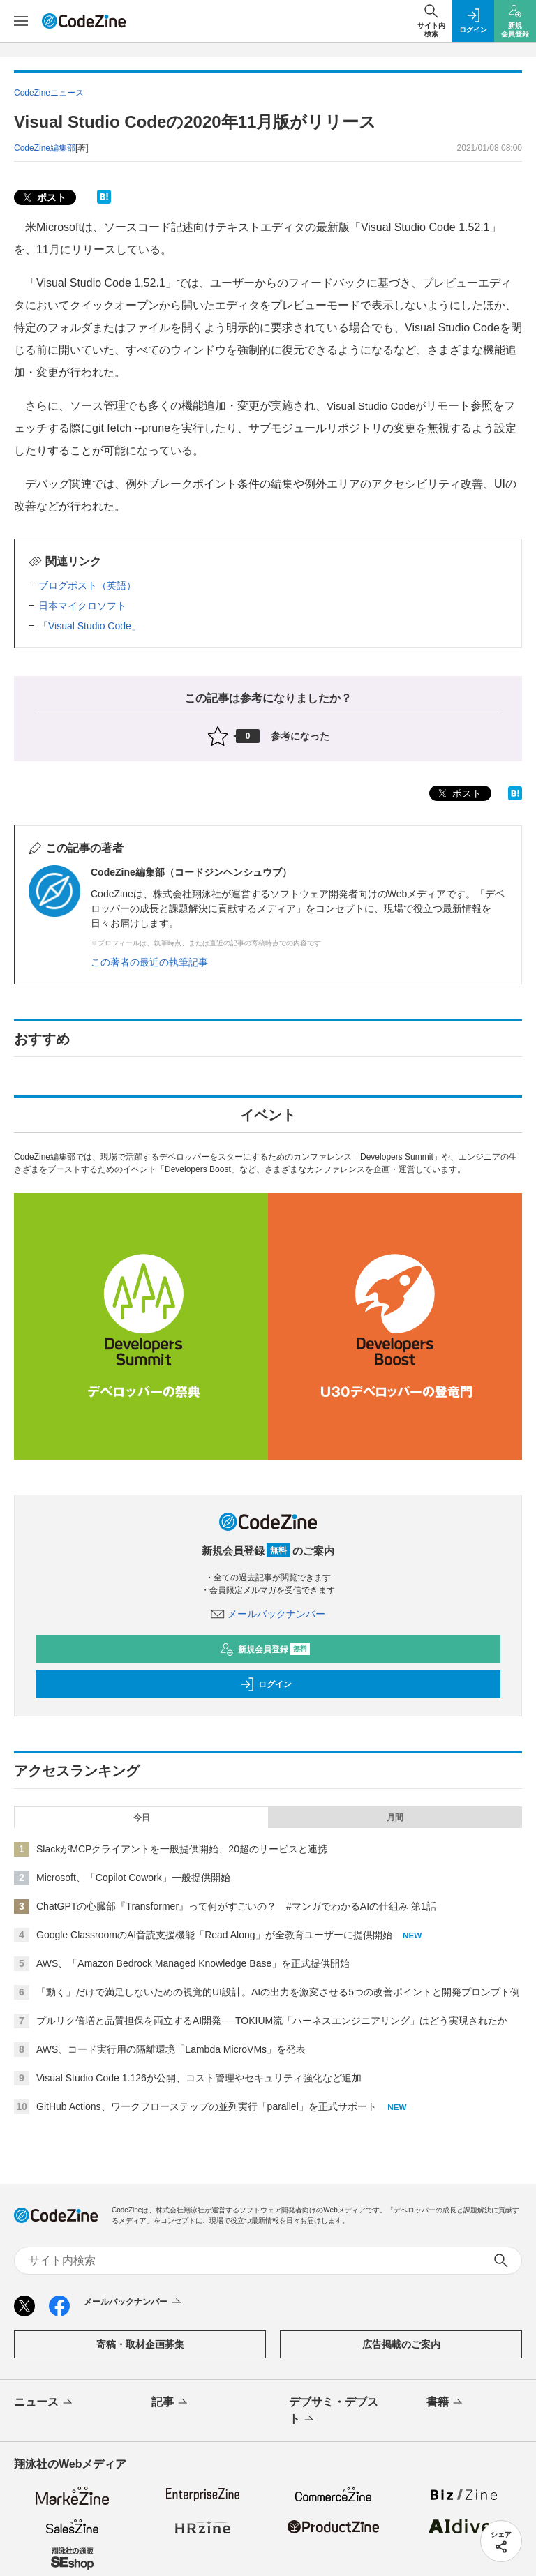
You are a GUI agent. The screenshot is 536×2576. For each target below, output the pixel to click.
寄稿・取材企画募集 (140, 2344)
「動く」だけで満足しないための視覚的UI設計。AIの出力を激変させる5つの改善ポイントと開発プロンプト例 (278, 1992)
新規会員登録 (265, 1649)
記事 (170, 2403)
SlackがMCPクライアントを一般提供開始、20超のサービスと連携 (181, 1849)
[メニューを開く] (21, 21)
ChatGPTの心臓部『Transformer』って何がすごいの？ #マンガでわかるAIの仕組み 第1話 (236, 1906)
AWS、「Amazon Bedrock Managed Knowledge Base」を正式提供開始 (193, 1963)
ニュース (44, 2403)
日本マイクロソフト (82, 605)
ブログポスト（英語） (87, 585)
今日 (141, 1817)
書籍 (445, 2403)
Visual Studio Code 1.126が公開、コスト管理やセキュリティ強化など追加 (199, 2077)
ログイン (266, 1684)
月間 (395, 1817)
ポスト (43, 197)
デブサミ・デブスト (333, 2411)
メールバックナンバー (268, 1613)
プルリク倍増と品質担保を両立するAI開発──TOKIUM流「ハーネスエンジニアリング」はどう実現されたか (271, 2020)
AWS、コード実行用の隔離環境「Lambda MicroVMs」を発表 (171, 2049)
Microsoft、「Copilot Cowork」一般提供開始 (133, 1877)
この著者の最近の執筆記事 (149, 962)
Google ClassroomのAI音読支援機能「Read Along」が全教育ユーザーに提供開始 (214, 1934)
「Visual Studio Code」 (89, 625)
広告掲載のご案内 (401, 2344)
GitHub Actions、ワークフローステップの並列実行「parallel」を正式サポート (206, 2106)
